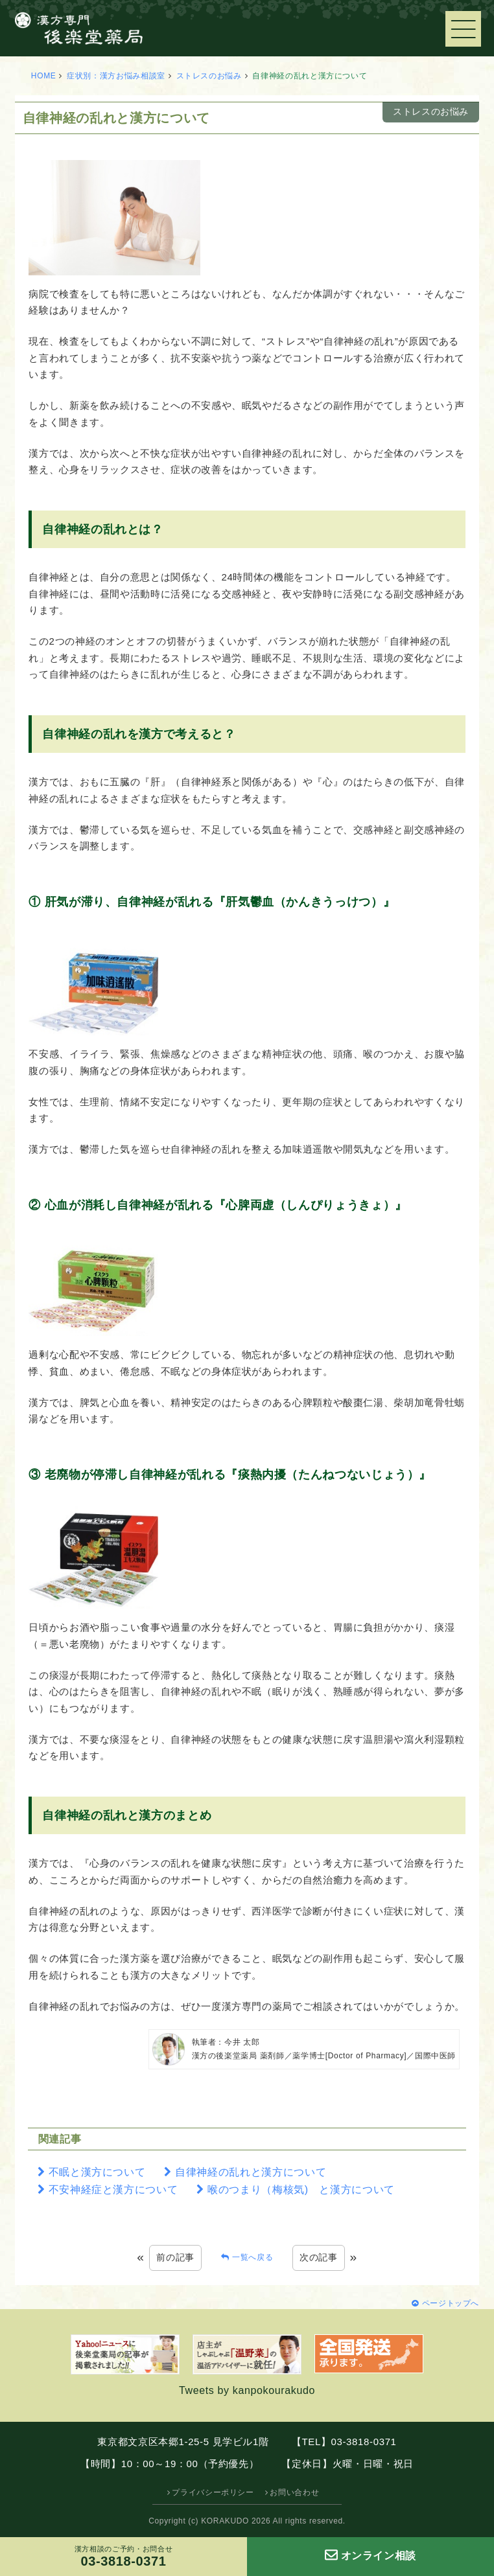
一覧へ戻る (252, 2257)
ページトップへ (450, 2303)
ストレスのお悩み (209, 75)
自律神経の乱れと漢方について (250, 2172)
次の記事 (319, 2257)
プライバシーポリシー (212, 2492)
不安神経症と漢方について (113, 2189)
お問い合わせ (294, 2492)
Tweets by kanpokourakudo (247, 2390)
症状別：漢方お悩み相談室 (116, 75)
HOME (43, 75)
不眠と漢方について (97, 2172)
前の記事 (175, 2257)
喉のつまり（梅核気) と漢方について (301, 2189)
